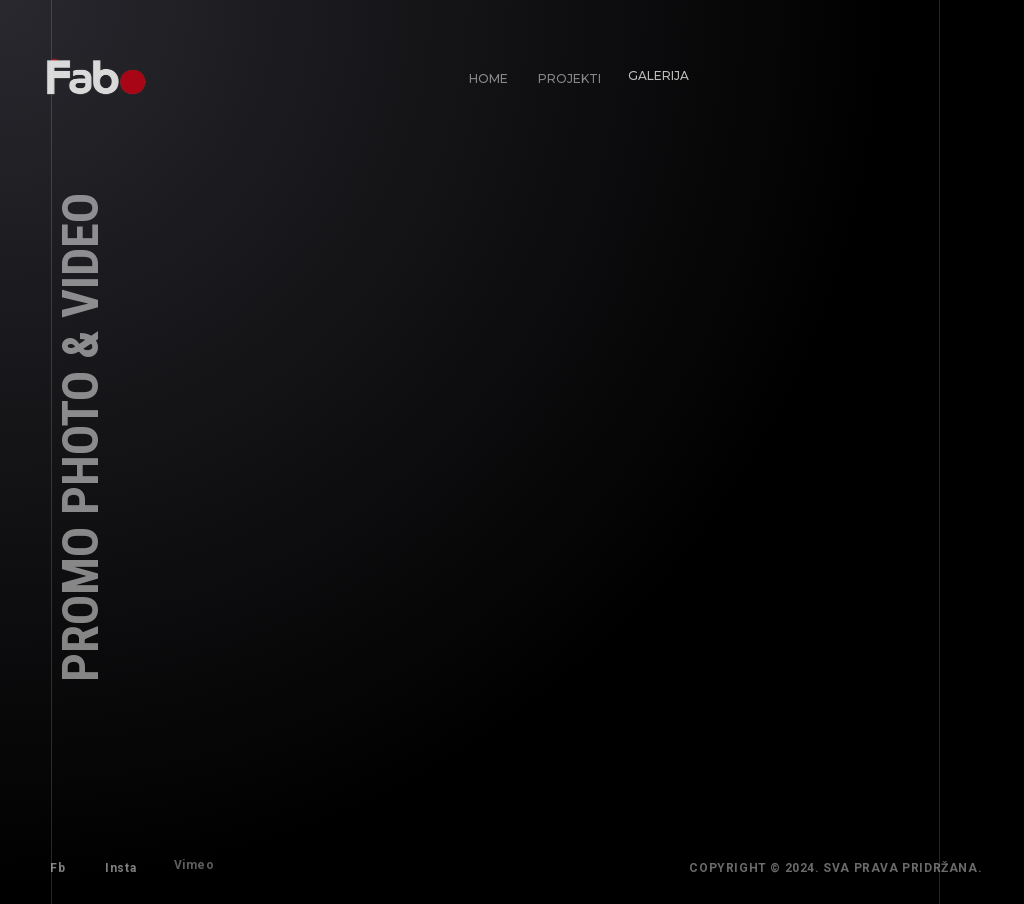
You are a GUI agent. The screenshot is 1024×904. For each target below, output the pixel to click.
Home (488, 78)
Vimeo (187, 859)
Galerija (651, 69)
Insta (118, 866)
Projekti (567, 76)
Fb (57, 868)
